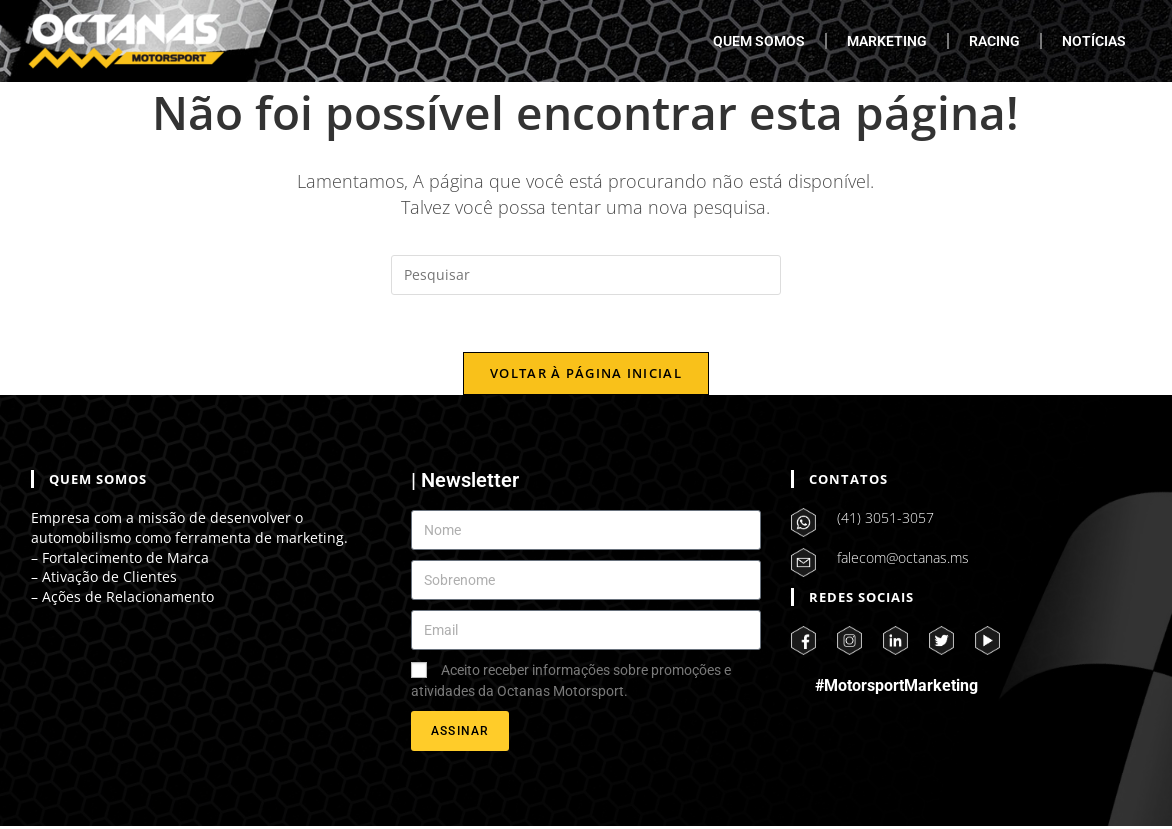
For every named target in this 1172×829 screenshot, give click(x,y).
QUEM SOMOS (759, 41)
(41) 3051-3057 (885, 520)
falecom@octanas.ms (903, 560)
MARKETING (887, 41)
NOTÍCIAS (1094, 41)
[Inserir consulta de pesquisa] (586, 275)
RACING (994, 41)
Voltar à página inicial (586, 376)
